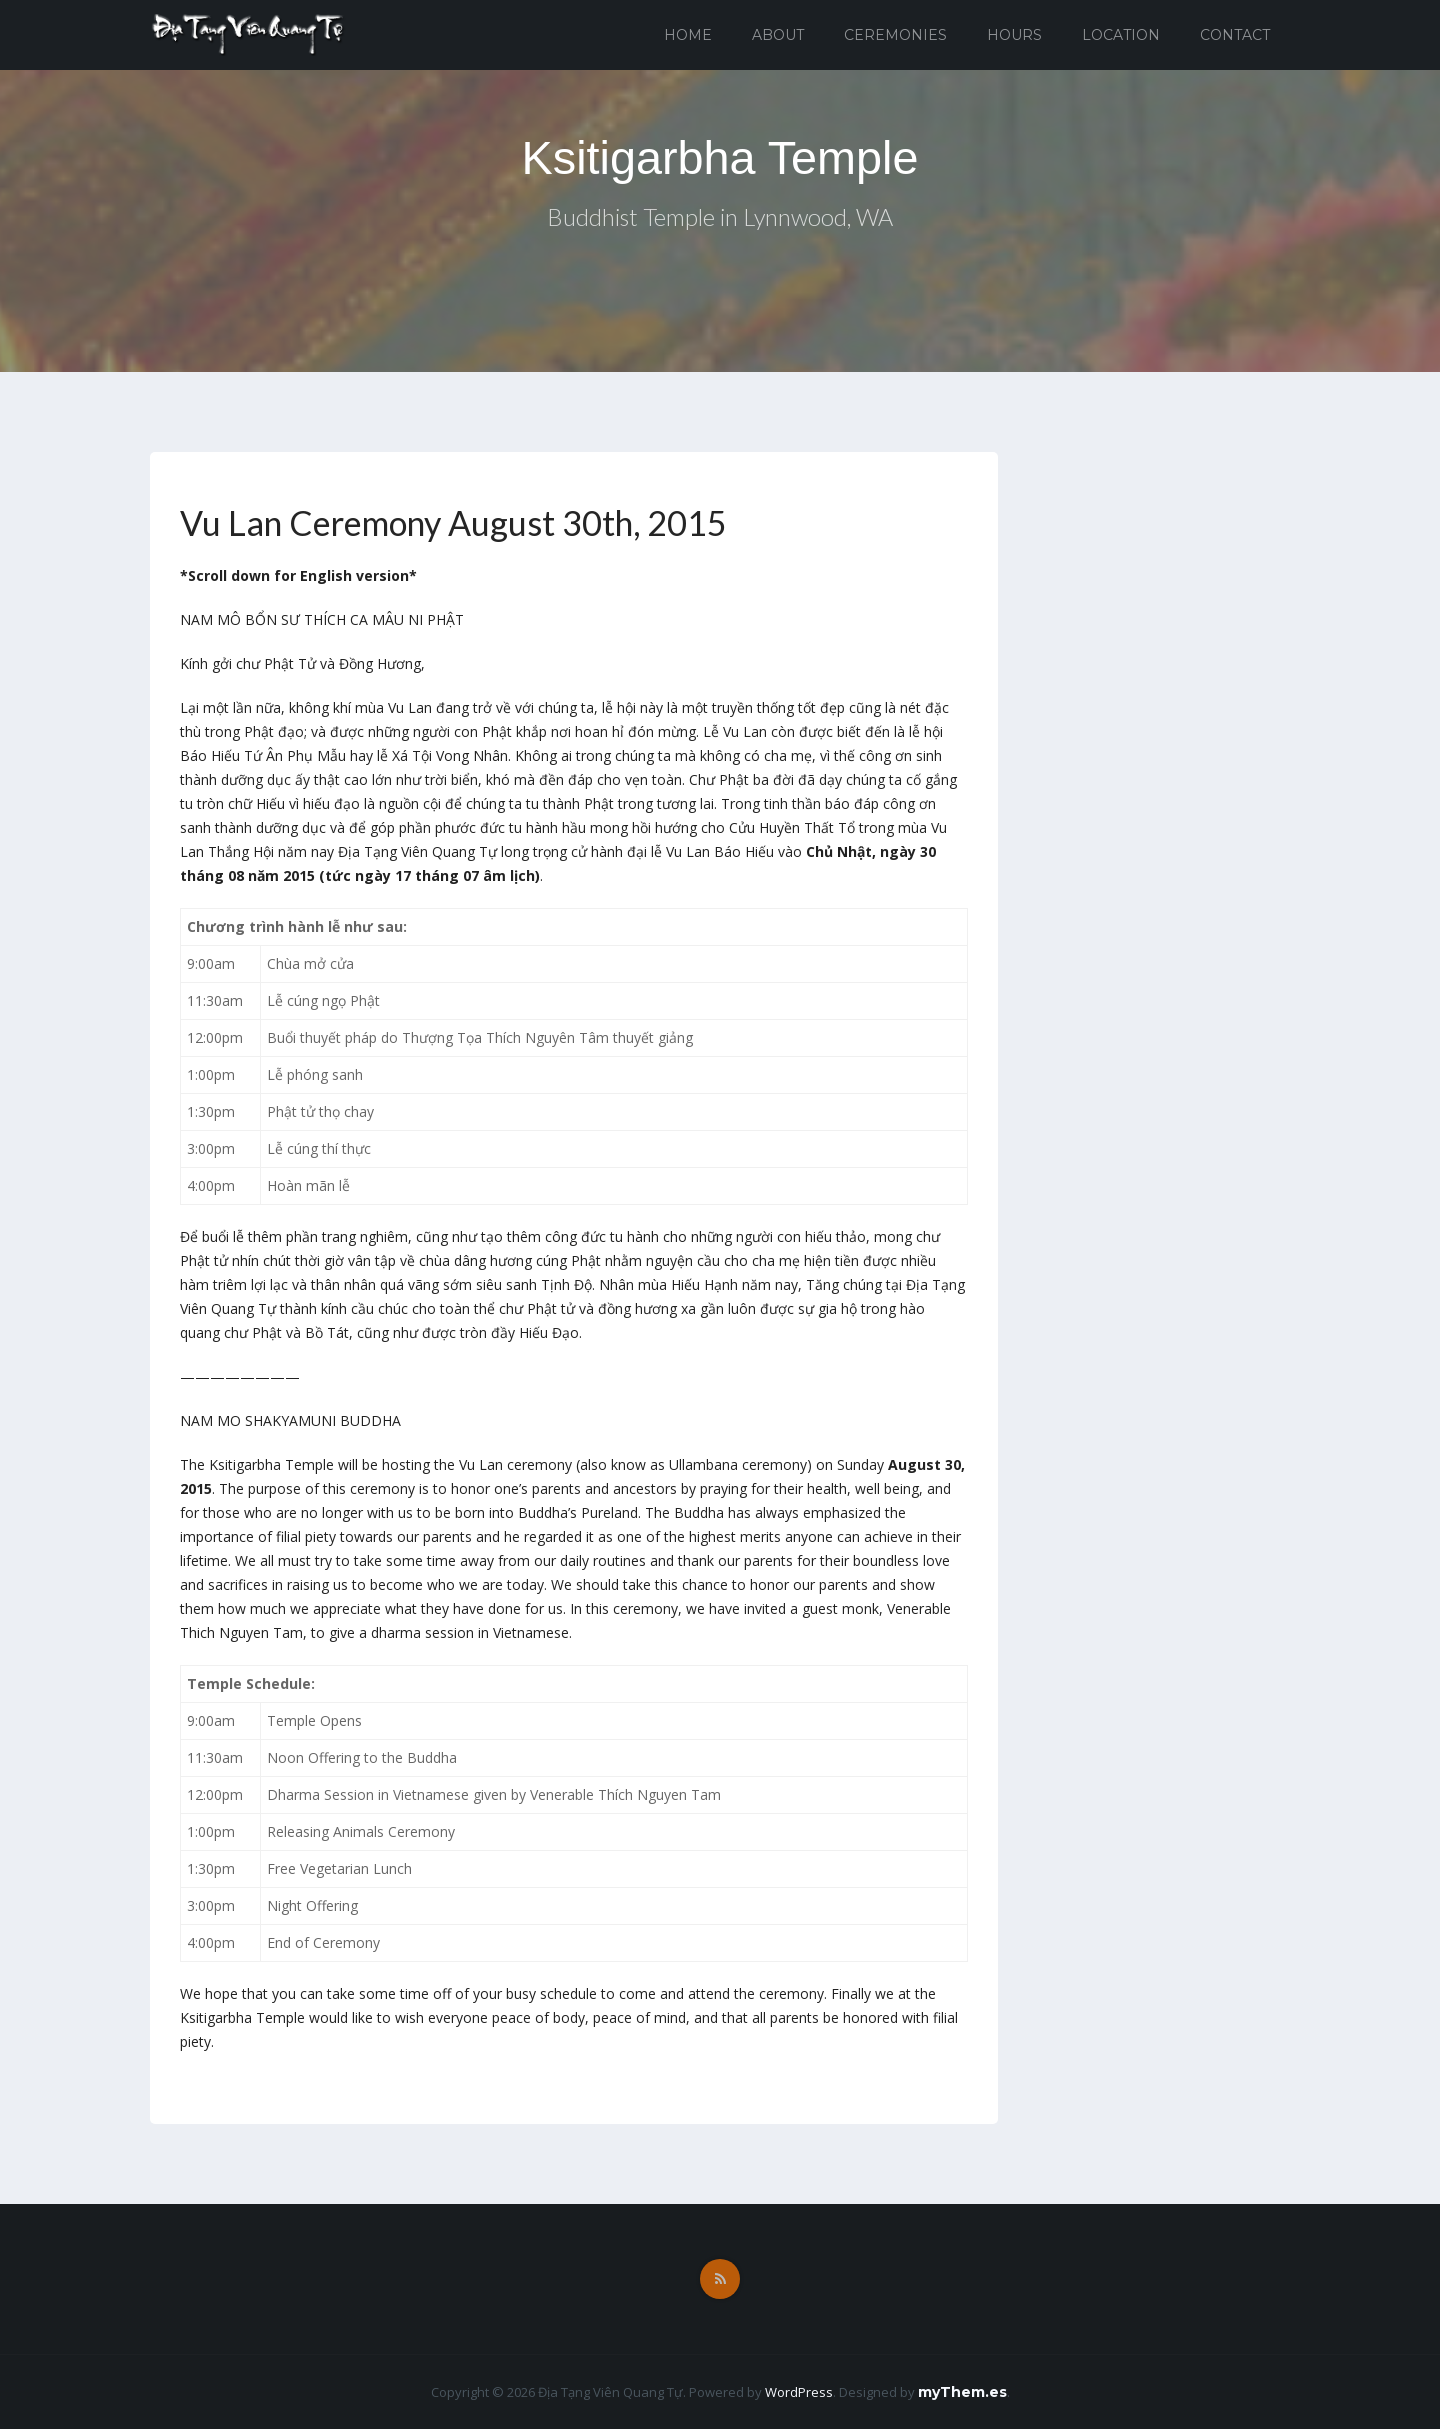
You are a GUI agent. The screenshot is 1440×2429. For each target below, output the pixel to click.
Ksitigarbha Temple (719, 157)
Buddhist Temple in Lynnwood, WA (720, 218)
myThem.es (962, 2392)
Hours (1014, 35)
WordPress (799, 2392)
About (778, 35)
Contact (1235, 35)
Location (1121, 35)
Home (688, 35)
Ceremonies (895, 35)
